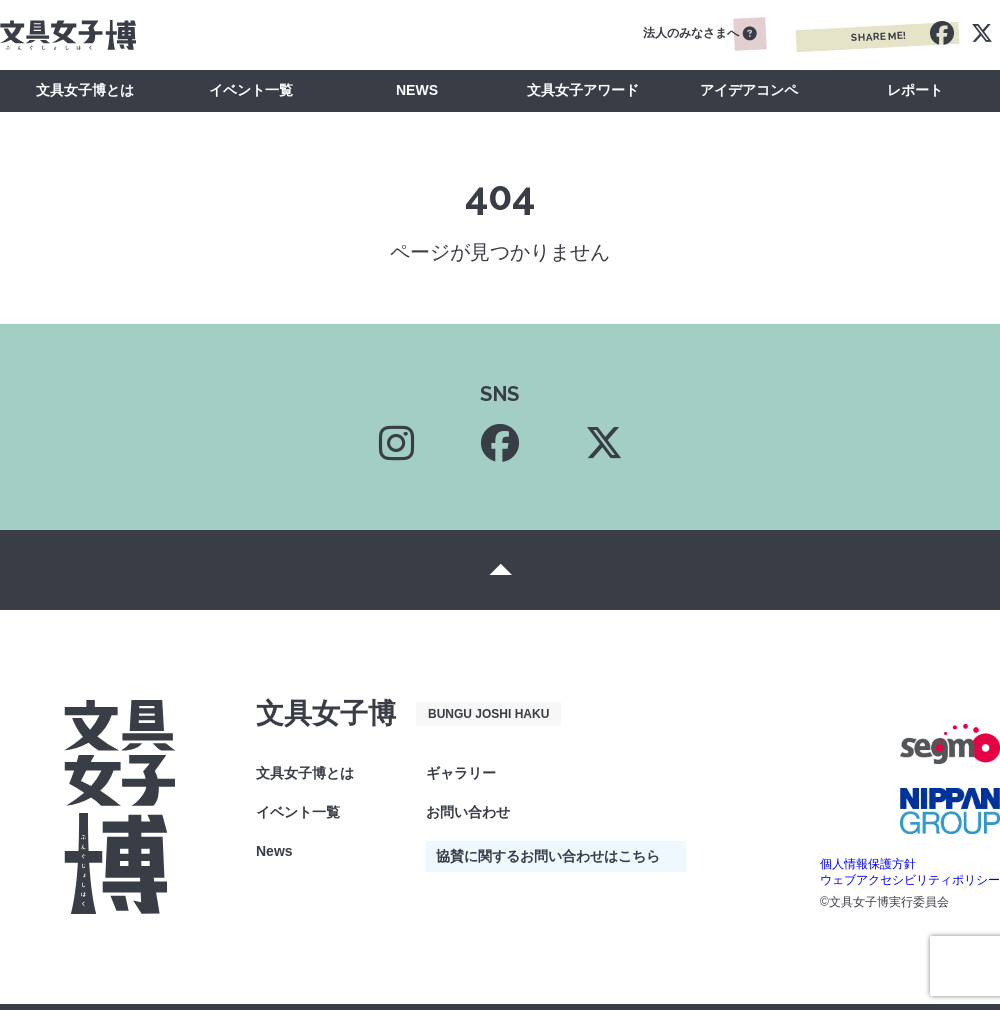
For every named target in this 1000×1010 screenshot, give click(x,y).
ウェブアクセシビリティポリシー (910, 880)
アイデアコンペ (749, 90)
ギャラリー (461, 773)
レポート (915, 90)
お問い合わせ (468, 812)
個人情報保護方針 (868, 864)
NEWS (417, 90)
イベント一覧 (251, 90)
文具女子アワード (583, 90)
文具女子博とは (85, 90)
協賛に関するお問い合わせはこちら (548, 856)
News (274, 851)
